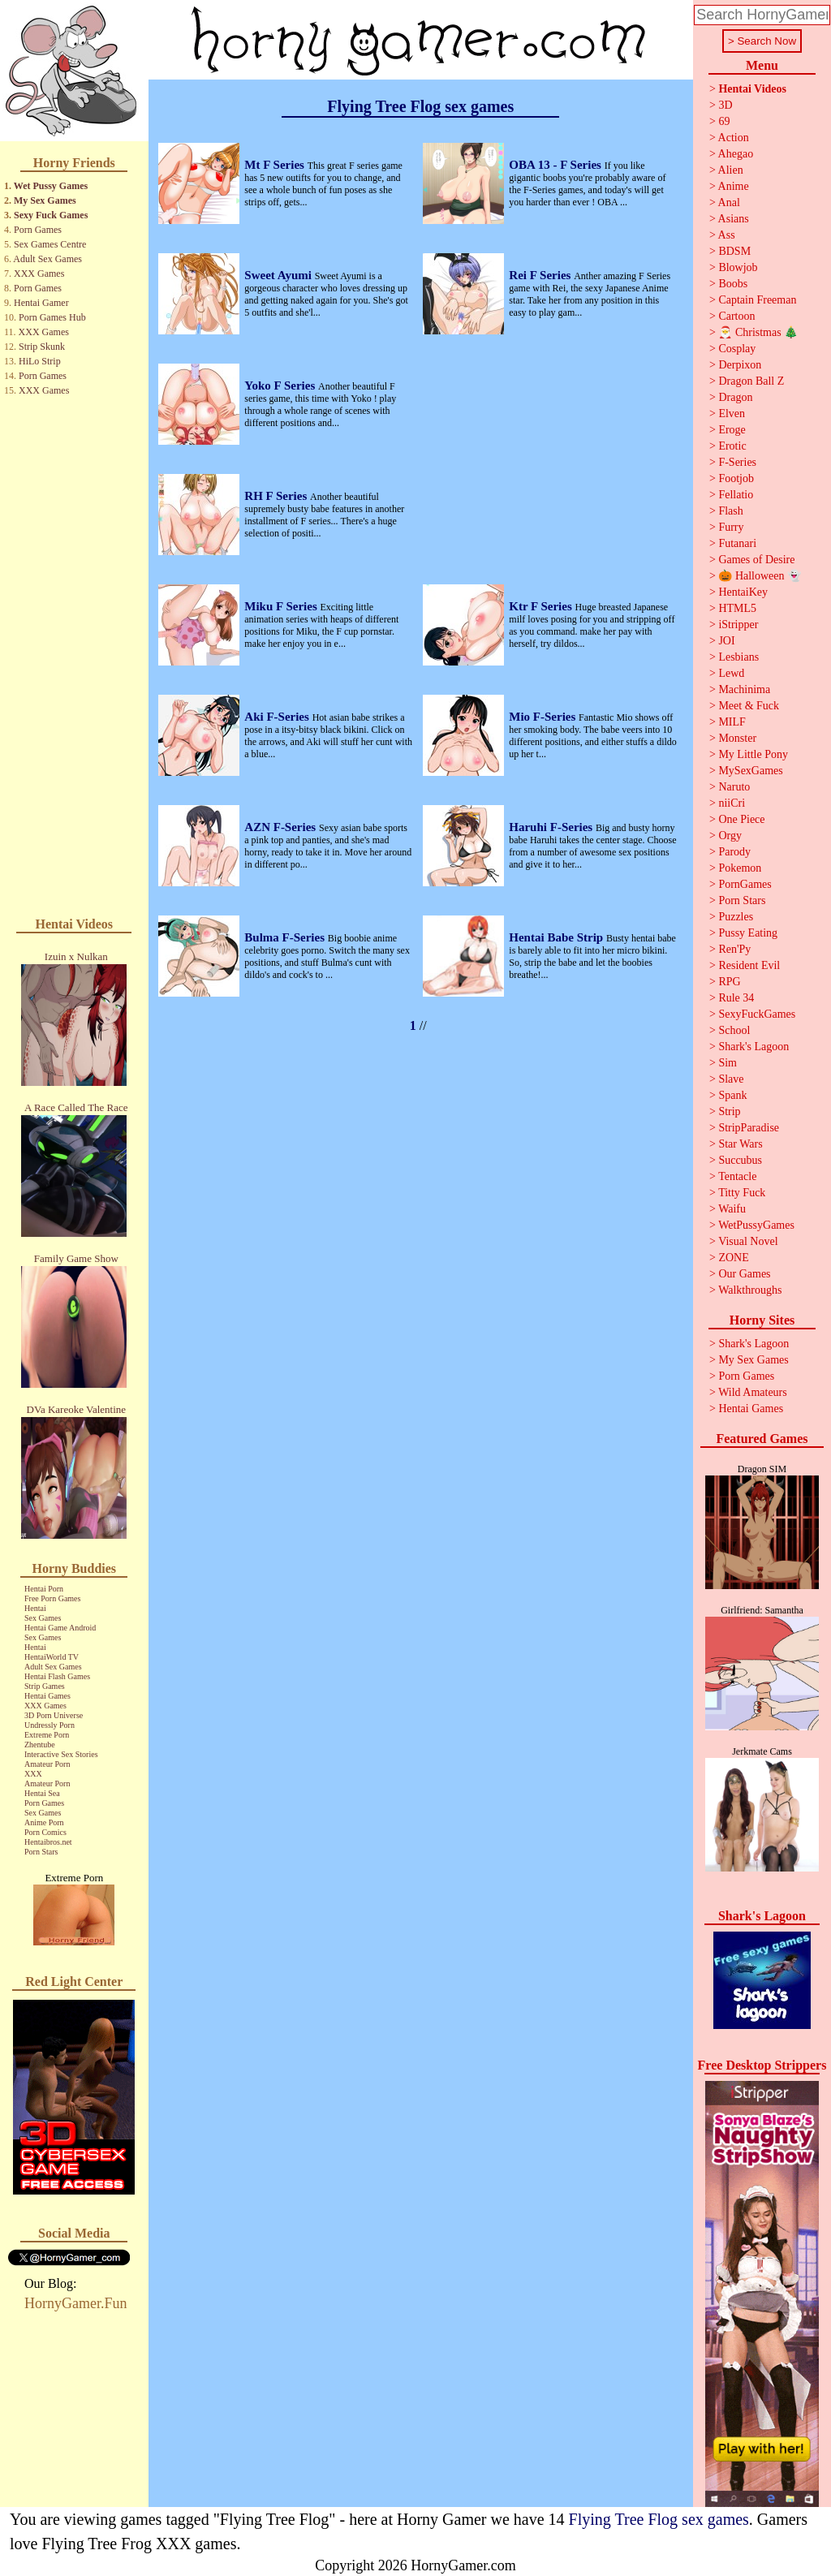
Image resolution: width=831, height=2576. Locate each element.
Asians (733, 219)
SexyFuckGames (756, 1014)
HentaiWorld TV (51, 1656)
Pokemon (739, 868)
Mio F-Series (544, 716)
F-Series (737, 462)
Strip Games (44, 1686)
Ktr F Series (542, 606)
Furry (730, 527)
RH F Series (277, 495)
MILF (731, 722)
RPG (729, 982)
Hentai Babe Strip (557, 937)
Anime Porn (44, 1822)
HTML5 (737, 608)
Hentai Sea (42, 1793)
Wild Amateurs (752, 1392)
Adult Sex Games (47, 259)
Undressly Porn (49, 1725)
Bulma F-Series (286, 937)
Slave (730, 1079)
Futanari (737, 543)
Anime (733, 186)
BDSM (734, 251)
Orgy (730, 835)
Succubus (740, 1160)
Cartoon (736, 316)
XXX (33, 1773)
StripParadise (748, 1128)
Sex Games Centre (50, 244)
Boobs (732, 284)
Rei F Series (541, 275)
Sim (727, 1063)
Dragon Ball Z (751, 381)
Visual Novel (747, 1241)
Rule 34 (736, 998)
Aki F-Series (278, 716)
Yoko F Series (281, 385)
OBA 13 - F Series (556, 164)
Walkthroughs (749, 1290)
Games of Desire (756, 560)
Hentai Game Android (60, 1627)
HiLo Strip (40, 361)
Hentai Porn (43, 1588)
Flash (730, 511)
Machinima (744, 689)
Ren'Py (734, 949)
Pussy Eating (747, 933)
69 (724, 121)
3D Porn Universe (53, 1715)
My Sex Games (45, 200)
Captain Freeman (757, 300)
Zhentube (39, 1744)
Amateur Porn (47, 1764)
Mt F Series (275, 164)
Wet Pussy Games (51, 186)
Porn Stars (41, 1851)
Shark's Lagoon (753, 1046)
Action (733, 137)
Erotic (732, 446)
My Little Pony (753, 754)
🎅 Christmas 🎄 (758, 332)
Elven (731, 413)
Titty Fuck (741, 1193)
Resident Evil (749, 965)
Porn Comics (45, 1832)
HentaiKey (743, 592)
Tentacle (737, 1176)
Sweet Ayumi (279, 275)
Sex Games (42, 1617)
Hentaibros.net (48, 1841)
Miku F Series (282, 606)
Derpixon (739, 365)
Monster (737, 738)
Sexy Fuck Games (51, 215)
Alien (730, 170)
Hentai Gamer (41, 302)
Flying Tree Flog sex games (659, 2519)
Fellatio (735, 495)
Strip (729, 1111)
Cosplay (737, 348)
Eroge (731, 430)
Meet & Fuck (748, 706)
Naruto (734, 787)
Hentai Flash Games (57, 1676)
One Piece (741, 819)
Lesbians (738, 657)
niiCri (731, 803)
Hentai (35, 1608)
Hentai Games (47, 1695)
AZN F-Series (281, 827)
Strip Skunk (42, 346)
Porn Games (38, 229)
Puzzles (735, 917)
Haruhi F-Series (552, 827)
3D (725, 105)
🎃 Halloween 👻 (759, 576)
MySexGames (750, 771)
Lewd (731, 673)
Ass (726, 235)
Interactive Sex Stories (61, 1754)
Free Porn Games (52, 1598)
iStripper (738, 624)
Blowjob (737, 267)
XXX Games (39, 273)
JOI (726, 641)
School (734, 1030)
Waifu (732, 1209)
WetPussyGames (756, 1225)
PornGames (744, 884)
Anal (729, 202)
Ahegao (736, 154)
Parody (734, 852)
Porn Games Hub (52, 317)
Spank (732, 1095)
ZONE (733, 1257)
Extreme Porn (46, 1734)
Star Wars (740, 1144)
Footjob (736, 478)
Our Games (744, 1274)
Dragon (735, 397)
